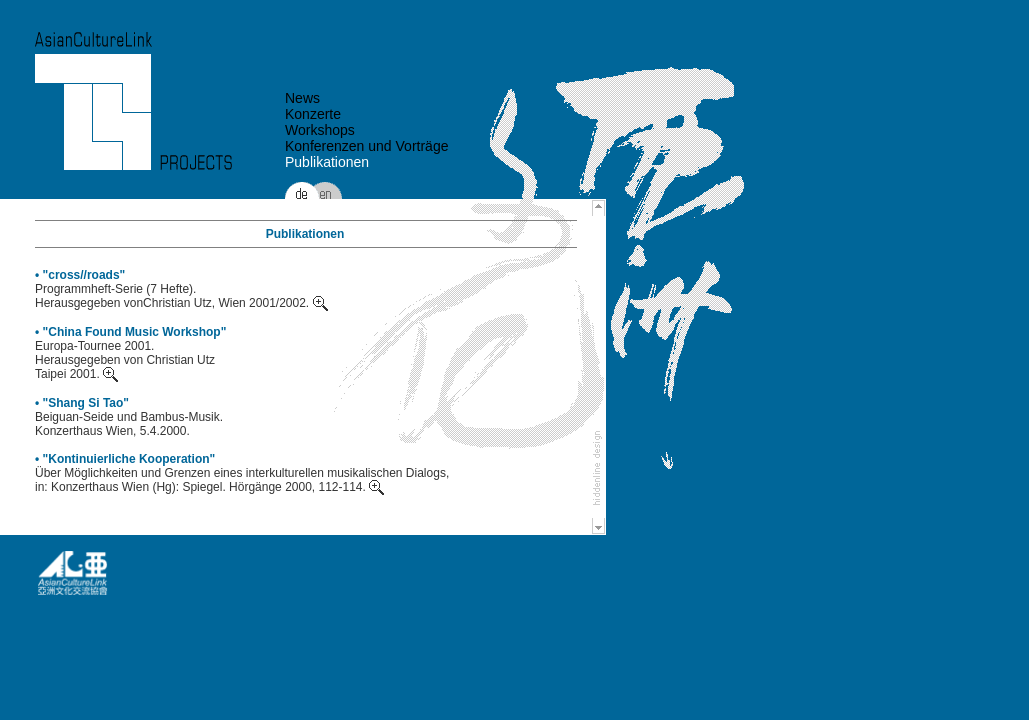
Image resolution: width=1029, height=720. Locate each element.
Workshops (320, 130)
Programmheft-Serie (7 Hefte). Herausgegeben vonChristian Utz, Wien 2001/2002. (181, 296)
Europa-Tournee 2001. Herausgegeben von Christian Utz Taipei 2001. (125, 360)
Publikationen (327, 162)
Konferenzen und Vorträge (366, 146)
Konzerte (313, 114)
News (302, 98)
